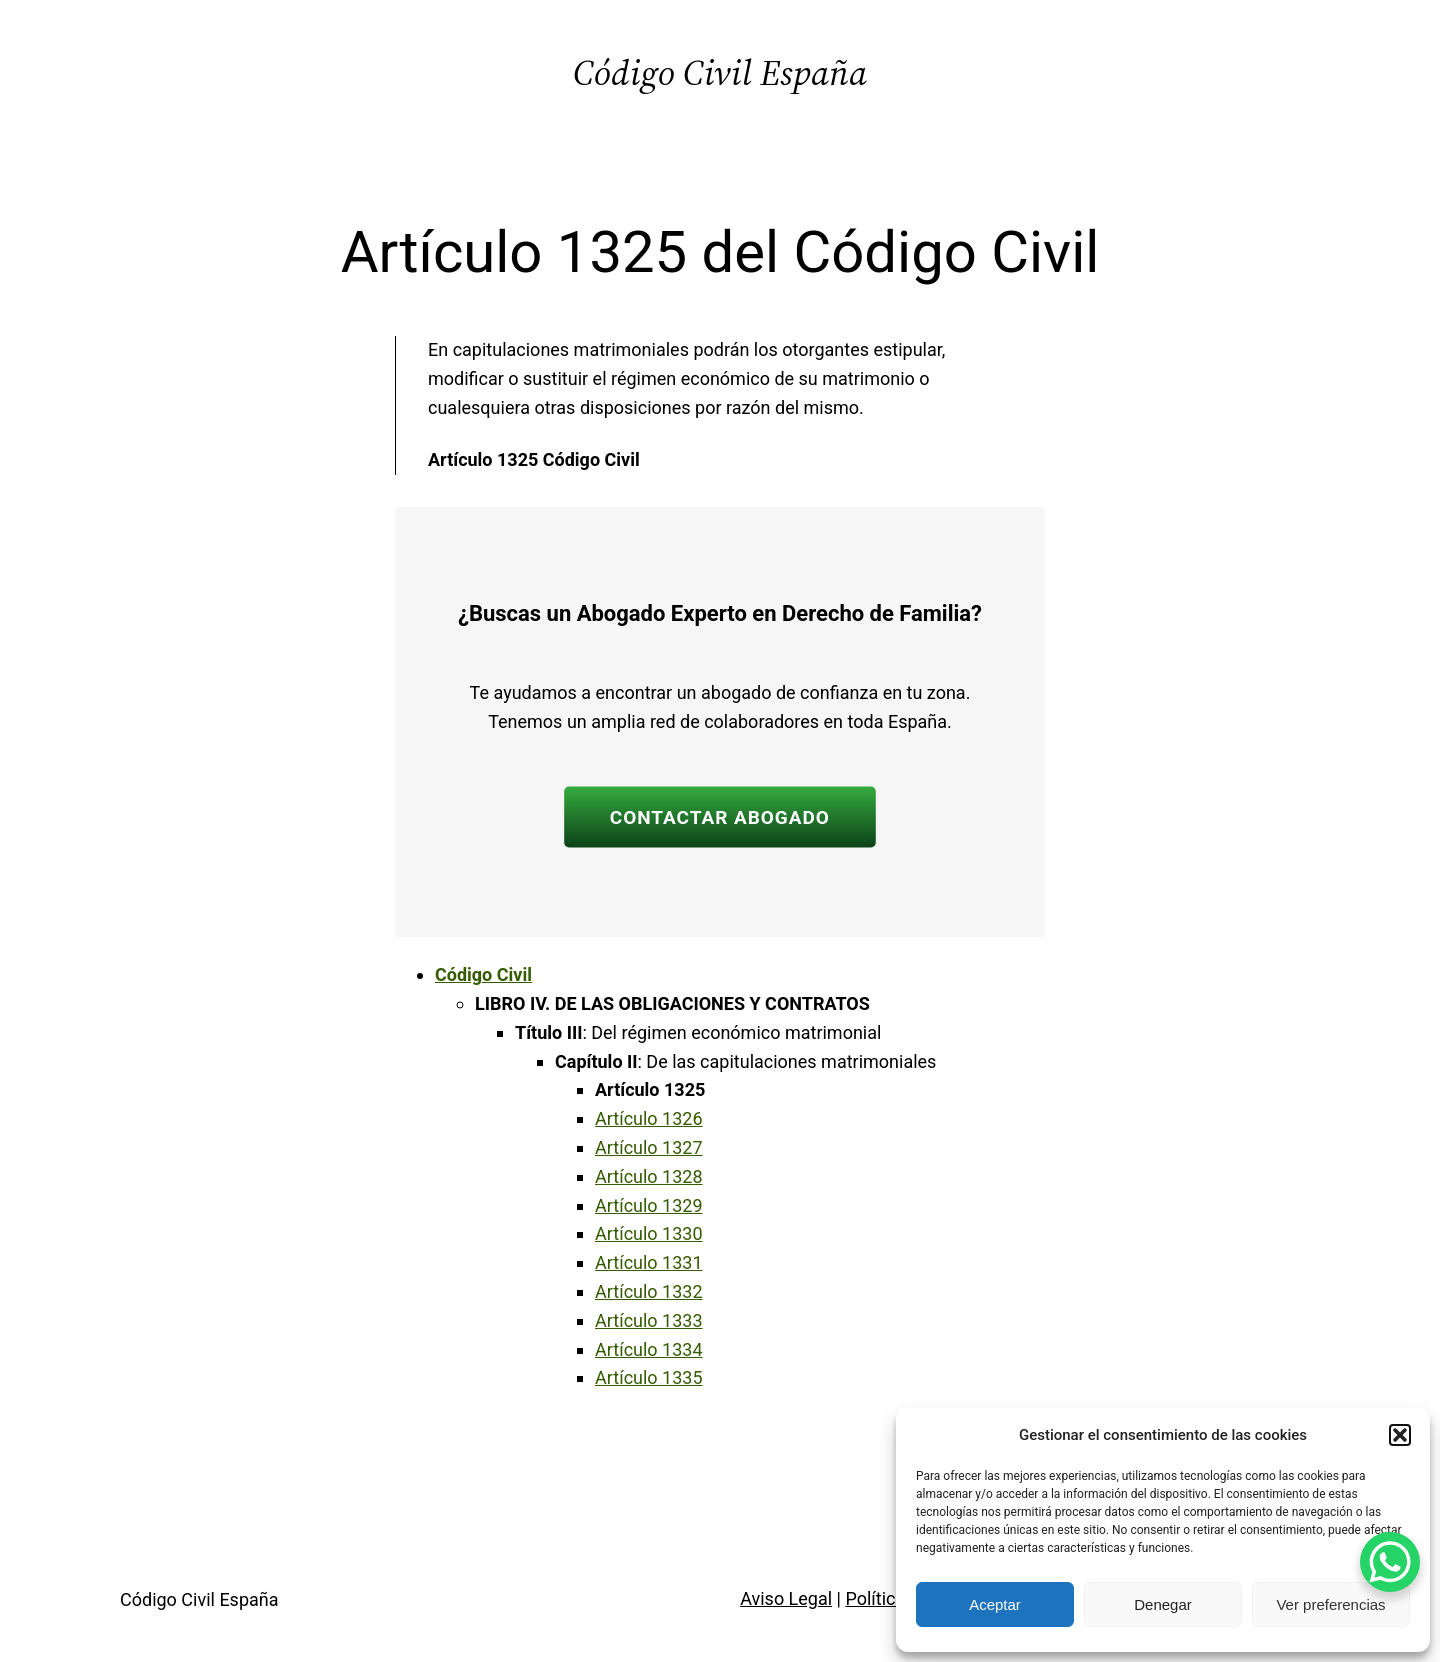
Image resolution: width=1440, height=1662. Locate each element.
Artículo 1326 (649, 1118)
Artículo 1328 (649, 1176)
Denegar (1163, 1604)
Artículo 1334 (649, 1349)
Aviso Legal (786, 1598)
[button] (1400, 1435)
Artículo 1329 (649, 1205)
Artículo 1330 (649, 1233)
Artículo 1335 (649, 1377)
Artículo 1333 (649, 1320)
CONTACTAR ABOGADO (720, 816)
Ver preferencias (1330, 1604)
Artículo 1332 (649, 1291)
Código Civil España (720, 72)
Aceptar (995, 1604)
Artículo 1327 (649, 1147)
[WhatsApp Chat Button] (1390, 1562)
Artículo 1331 (649, 1262)
